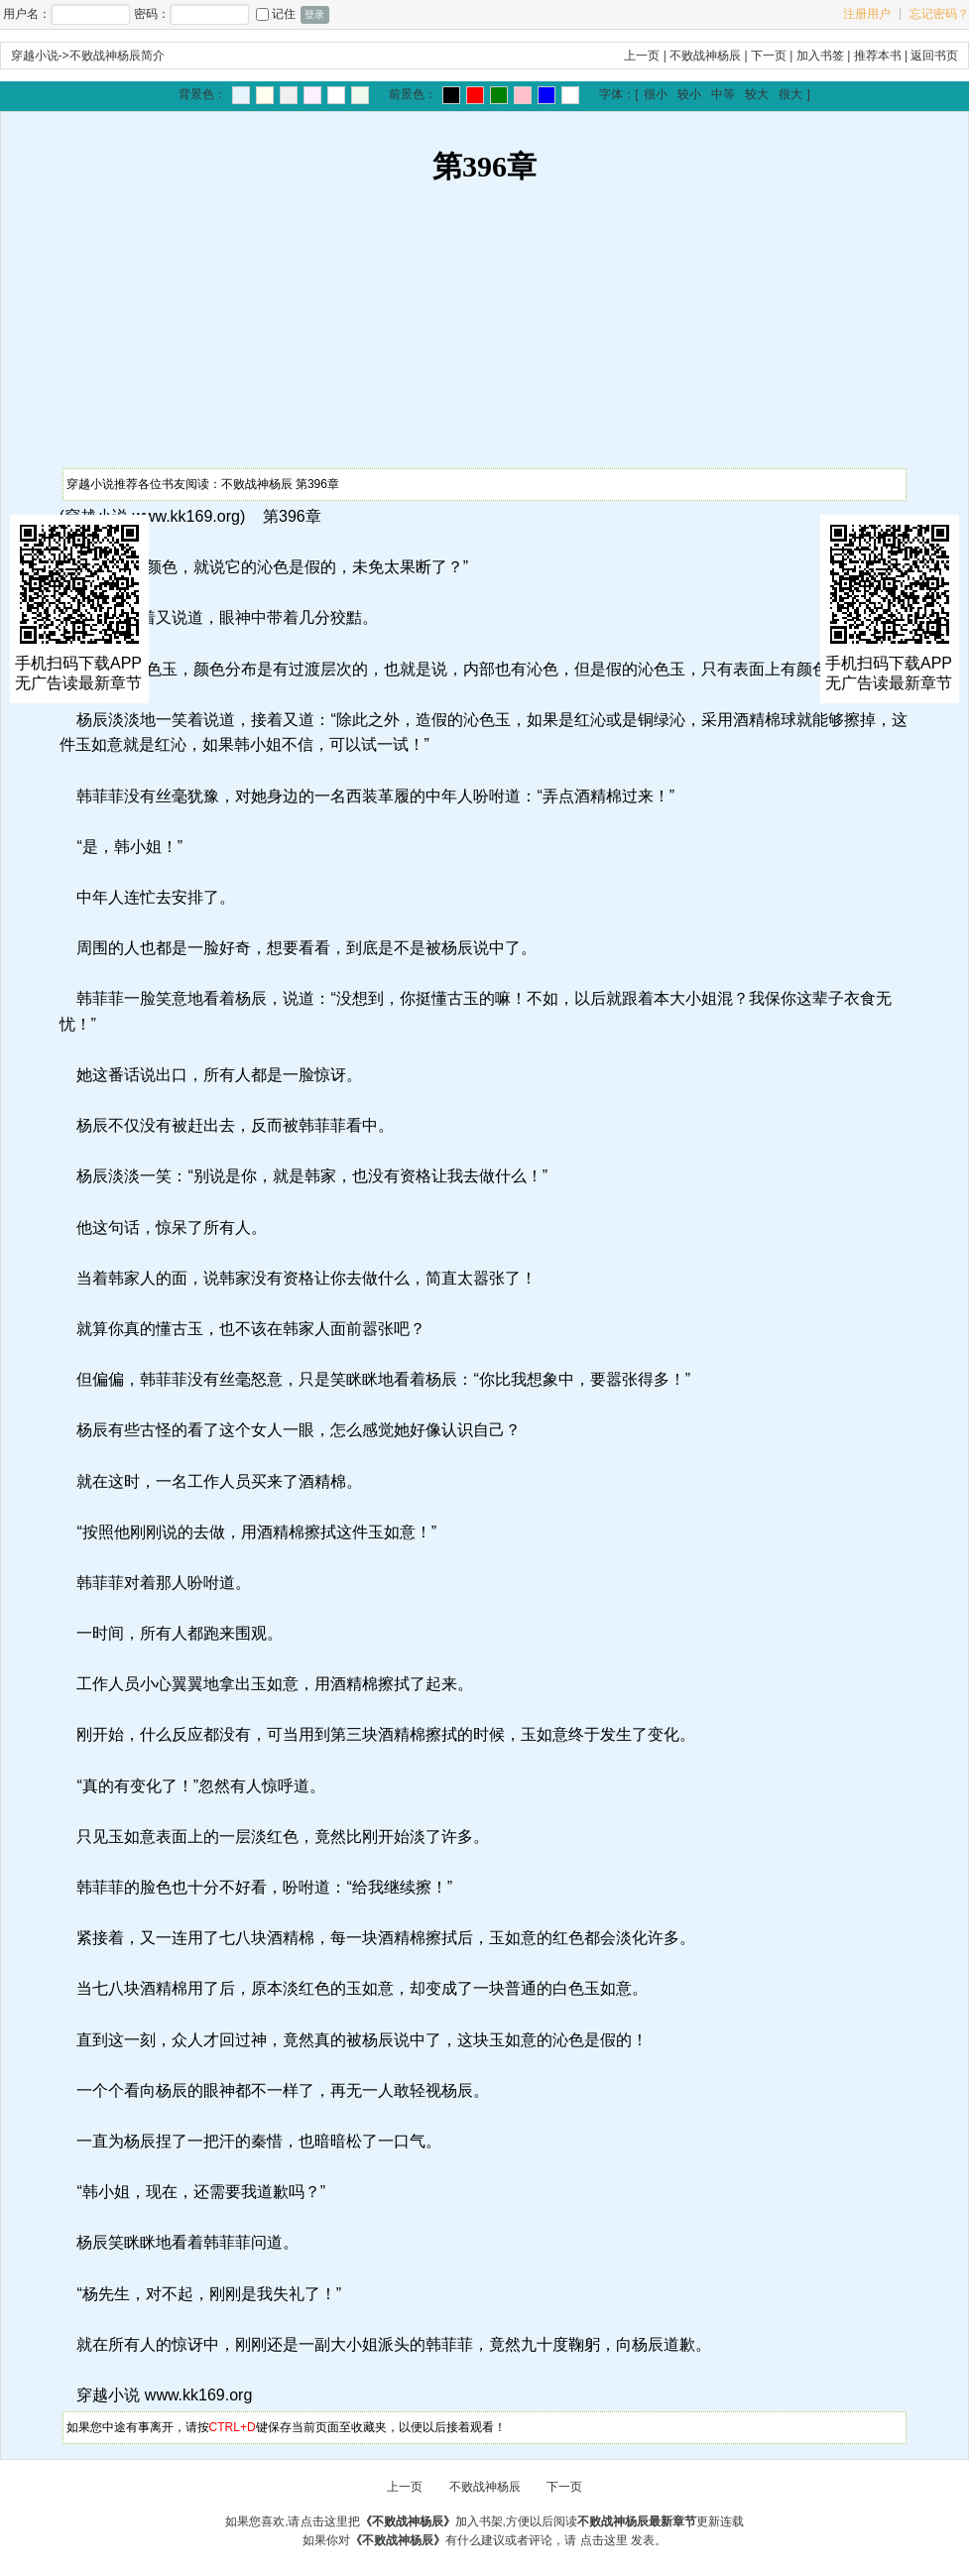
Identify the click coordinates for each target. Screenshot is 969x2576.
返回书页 (934, 55)
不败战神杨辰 (705, 55)
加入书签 (820, 55)
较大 (757, 94)
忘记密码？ (939, 14)
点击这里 (604, 2540)
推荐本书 (878, 55)
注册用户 (867, 14)
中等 (723, 94)
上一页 (642, 55)
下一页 (769, 55)
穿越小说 (35, 55)
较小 (689, 94)
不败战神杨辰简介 (117, 55)
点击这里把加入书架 (402, 2521)
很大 (790, 94)
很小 (655, 94)
